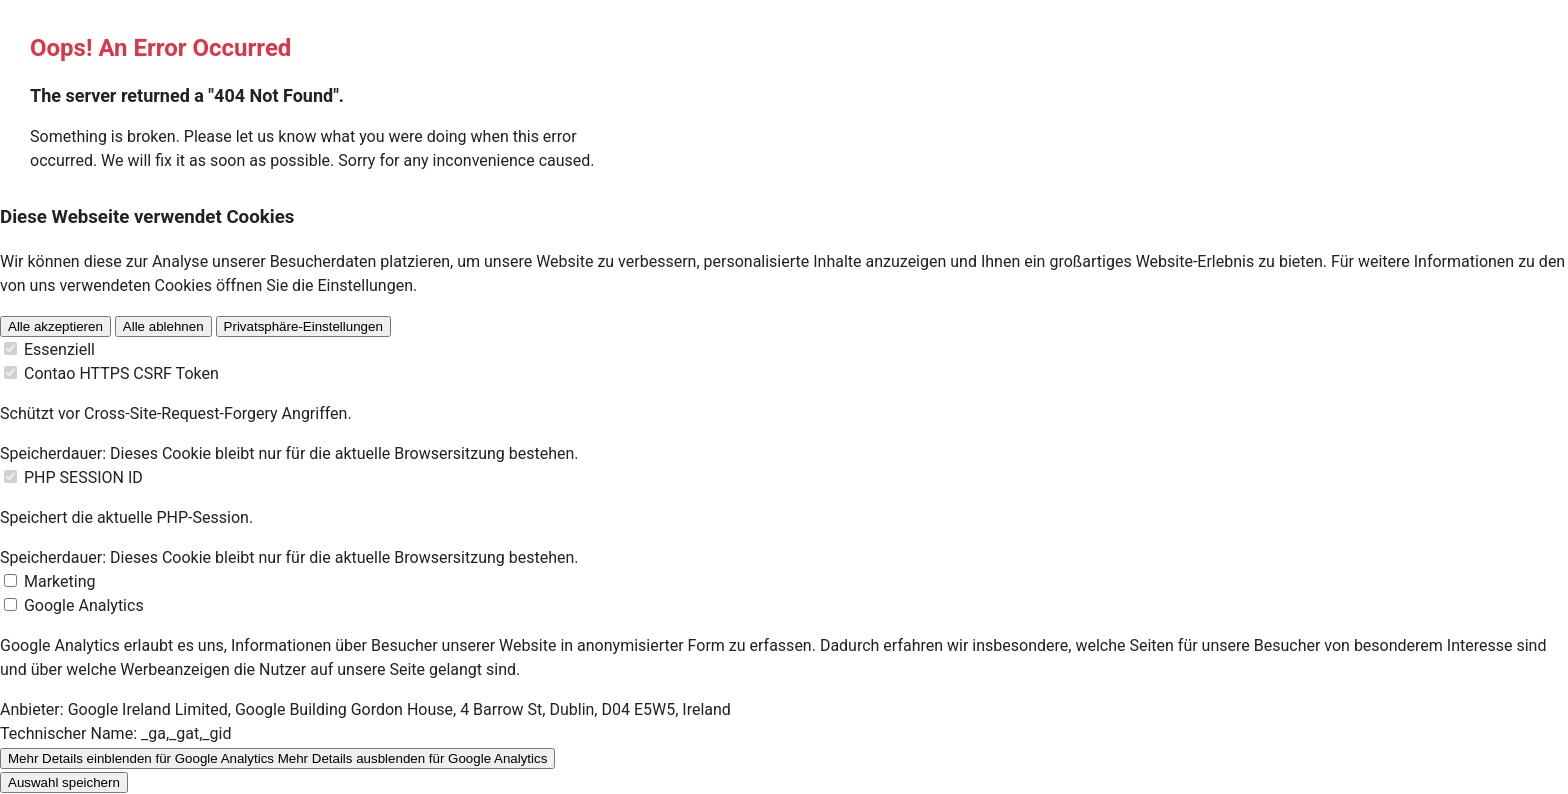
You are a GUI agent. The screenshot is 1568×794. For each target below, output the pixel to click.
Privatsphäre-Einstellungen (303, 326)
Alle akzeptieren (55, 326)
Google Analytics (84, 605)
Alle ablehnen (163, 326)
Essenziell (59, 349)
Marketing (59, 581)
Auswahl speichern (64, 782)
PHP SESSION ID (83, 477)
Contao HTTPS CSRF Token (121, 373)
